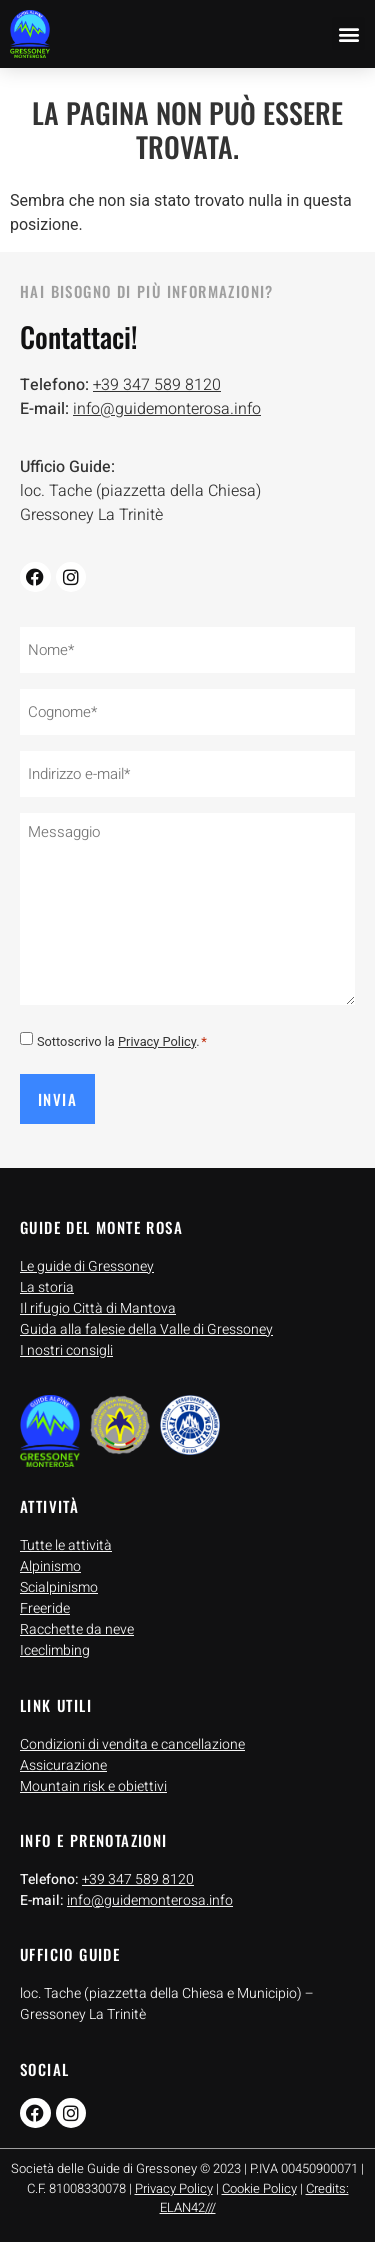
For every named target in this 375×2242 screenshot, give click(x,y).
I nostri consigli (66, 1350)
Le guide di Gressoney (87, 1266)
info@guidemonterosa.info (167, 409)
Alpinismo (50, 1566)
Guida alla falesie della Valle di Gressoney (146, 1329)
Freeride (45, 1608)
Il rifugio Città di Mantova (98, 1308)
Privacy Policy (157, 1041)
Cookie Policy (259, 2188)
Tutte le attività (66, 1545)
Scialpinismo (59, 1587)
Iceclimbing (55, 1650)
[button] (348, 33)
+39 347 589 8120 (157, 385)
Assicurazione (63, 1765)
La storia (47, 1287)
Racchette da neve (77, 1629)
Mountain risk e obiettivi (93, 1786)
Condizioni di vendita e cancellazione (132, 1744)
